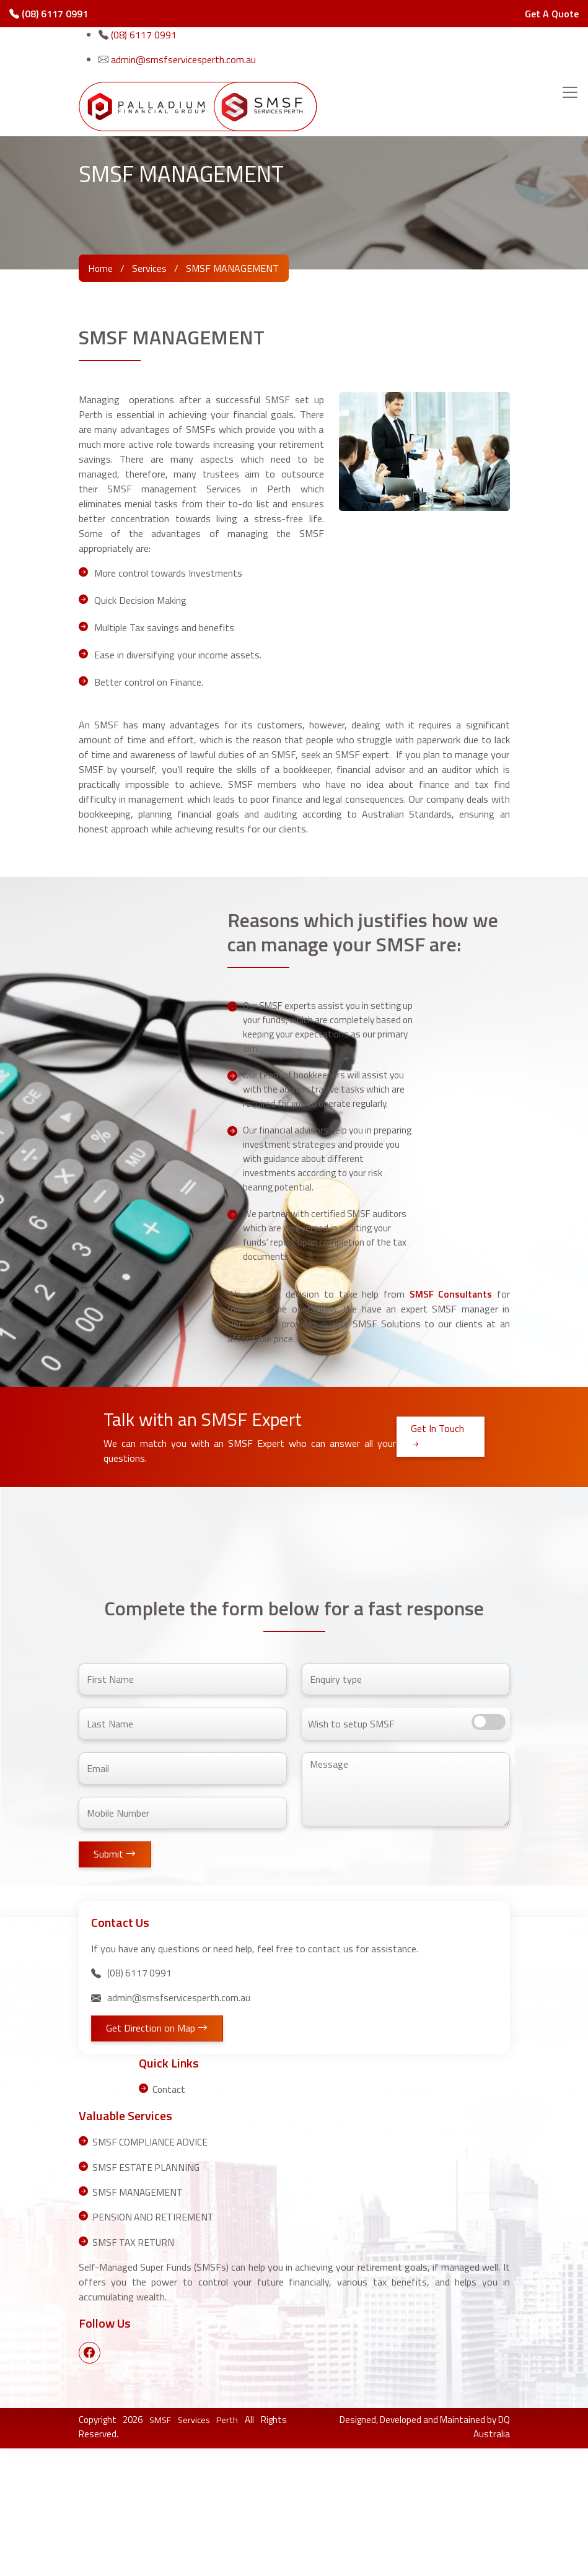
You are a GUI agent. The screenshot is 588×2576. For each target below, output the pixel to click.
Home (101, 268)
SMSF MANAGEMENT (138, 2319)
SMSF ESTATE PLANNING (147, 2294)
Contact (169, 2217)
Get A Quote (552, 13)
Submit (116, 1982)
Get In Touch (436, 1565)
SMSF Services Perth (193, 2546)
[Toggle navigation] (570, 92)
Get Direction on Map (158, 2156)
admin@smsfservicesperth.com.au (183, 59)
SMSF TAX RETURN (134, 2369)
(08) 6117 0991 (48, 13)
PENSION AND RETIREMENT (154, 2344)
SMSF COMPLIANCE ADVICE (151, 2270)
